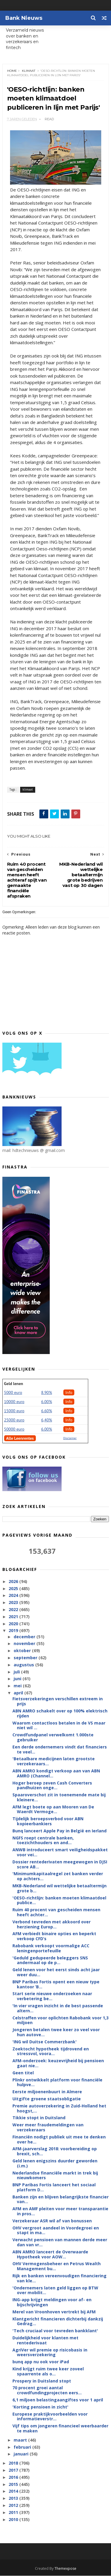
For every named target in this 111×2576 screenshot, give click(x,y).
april (19, 1693)
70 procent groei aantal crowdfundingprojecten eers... (47, 2390)
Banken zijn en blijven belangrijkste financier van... (60, 2199)
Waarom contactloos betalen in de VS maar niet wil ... (58, 1725)
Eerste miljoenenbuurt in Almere (47, 2092)
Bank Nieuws (23, 18)
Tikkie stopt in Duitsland (38, 2118)
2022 (14, 1610)
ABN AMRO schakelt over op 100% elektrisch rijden (59, 1713)
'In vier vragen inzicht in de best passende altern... (57, 2008)
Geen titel (23, 2073)
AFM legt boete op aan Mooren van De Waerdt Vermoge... (53, 1809)
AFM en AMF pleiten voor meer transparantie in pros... (60, 2211)
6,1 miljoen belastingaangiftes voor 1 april (57, 2400)
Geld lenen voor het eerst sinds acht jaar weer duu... (56, 1972)
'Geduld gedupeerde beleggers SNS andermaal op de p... (50, 1960)
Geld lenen (13, 1384)
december (25, 1637)
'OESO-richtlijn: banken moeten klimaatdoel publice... (59, 1900)
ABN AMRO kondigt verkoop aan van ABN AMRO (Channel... (56, 1773)
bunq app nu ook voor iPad (40, 2362)
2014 (14, 2491)
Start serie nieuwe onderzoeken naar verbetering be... (52, 1996)
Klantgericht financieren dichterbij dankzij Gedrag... (57, 2321)
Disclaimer (70, 1438)
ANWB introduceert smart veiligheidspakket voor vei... (60, 1852)
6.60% (46, 1411)
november (25, 1644)
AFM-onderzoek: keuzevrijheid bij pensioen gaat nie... (58, 2063)
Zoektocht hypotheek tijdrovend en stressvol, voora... (50, 2051)
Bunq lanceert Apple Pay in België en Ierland (59, 1831)
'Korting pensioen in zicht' (40, 2407)
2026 (14, 1581)
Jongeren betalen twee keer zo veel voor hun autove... (56, 2032)
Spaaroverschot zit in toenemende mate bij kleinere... (59, 1797)
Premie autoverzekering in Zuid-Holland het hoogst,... (59, 2108)
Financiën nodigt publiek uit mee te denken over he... (59, 2139)
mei (18, 1686)
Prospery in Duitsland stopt (41, 2381)
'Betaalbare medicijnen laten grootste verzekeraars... (53, 1761)
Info (69, 1392)
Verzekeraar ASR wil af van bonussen (52, 2221)
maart (21, 2440)
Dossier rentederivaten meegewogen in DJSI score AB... (59, 1864)
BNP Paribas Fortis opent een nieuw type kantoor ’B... (55, 1984)
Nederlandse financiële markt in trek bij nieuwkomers (55, 2175)
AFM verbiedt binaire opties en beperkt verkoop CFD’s (54, 1936)
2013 (14, 2498)
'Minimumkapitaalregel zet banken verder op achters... (57, 1876)
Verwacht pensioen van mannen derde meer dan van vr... (59, 2242)
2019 (14, 1631)
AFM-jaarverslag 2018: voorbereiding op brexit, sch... (54, 2151)
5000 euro (13, 1392)
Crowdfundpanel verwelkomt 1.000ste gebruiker (53, 1737)
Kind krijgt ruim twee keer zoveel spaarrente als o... (48, 2371)
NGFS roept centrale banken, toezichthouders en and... (43, 1840)
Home (12, 71)
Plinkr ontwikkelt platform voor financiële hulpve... (57, 2082)
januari (22, 2454)
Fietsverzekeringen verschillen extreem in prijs (57, 1701)
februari (23, 2447)
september (26, 1658)
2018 (14, 2463)
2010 (14, 2519)
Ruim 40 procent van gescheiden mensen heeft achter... (56, 1912)
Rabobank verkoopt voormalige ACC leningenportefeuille (50, 1948)
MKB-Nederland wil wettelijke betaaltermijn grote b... (59, 1888)
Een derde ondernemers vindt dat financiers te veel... (59, 1749)
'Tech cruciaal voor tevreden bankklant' (55, 2331)
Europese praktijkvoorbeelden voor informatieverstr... (50, 2416)
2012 (14, 2505)
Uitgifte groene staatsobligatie (46, 2099)
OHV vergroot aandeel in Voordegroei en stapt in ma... (55, 2230)
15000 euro (14, 1411)
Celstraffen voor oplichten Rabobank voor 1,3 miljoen (60, 2020)
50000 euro (14, 1429)
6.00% (46, 1402)
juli (17, 1672)
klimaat (28, 71)
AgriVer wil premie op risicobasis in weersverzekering (49, 2352)
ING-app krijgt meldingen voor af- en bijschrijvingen (51, 2302)
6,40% (46, 1420)
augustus (24, 1665)
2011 (14, 2512)
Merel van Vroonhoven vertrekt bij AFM (54, 2312)
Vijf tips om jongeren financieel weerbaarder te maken (60, 2428)
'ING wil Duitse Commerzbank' (44, 2042)
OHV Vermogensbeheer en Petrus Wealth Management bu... (56, 2266)
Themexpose (65, 2568)
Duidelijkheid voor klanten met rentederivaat (45, 2340)
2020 (14, 1623)
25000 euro (14, 1420)
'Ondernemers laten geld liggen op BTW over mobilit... (55, 2290)
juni (18, 1679)
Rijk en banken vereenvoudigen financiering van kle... (59, 2278)
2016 (14, 2477)
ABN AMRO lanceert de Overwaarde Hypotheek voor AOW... (50, 2254)
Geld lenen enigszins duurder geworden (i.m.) (54, 2163)
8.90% (46, 1392)
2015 (14, 2484)
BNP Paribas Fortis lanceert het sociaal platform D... (54, 2187)
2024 (14, 1595)
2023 (14, 1602)
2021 (14, 1617)
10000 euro (14, 1402)
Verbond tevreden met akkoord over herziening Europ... (51, 1924)
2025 (14, 1589)
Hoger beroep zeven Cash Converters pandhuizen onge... (52, 1785)
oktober (23, 1651)
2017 (14, 2470)
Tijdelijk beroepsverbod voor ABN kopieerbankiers (47, 1821)
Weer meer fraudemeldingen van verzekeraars (47, 2127)
